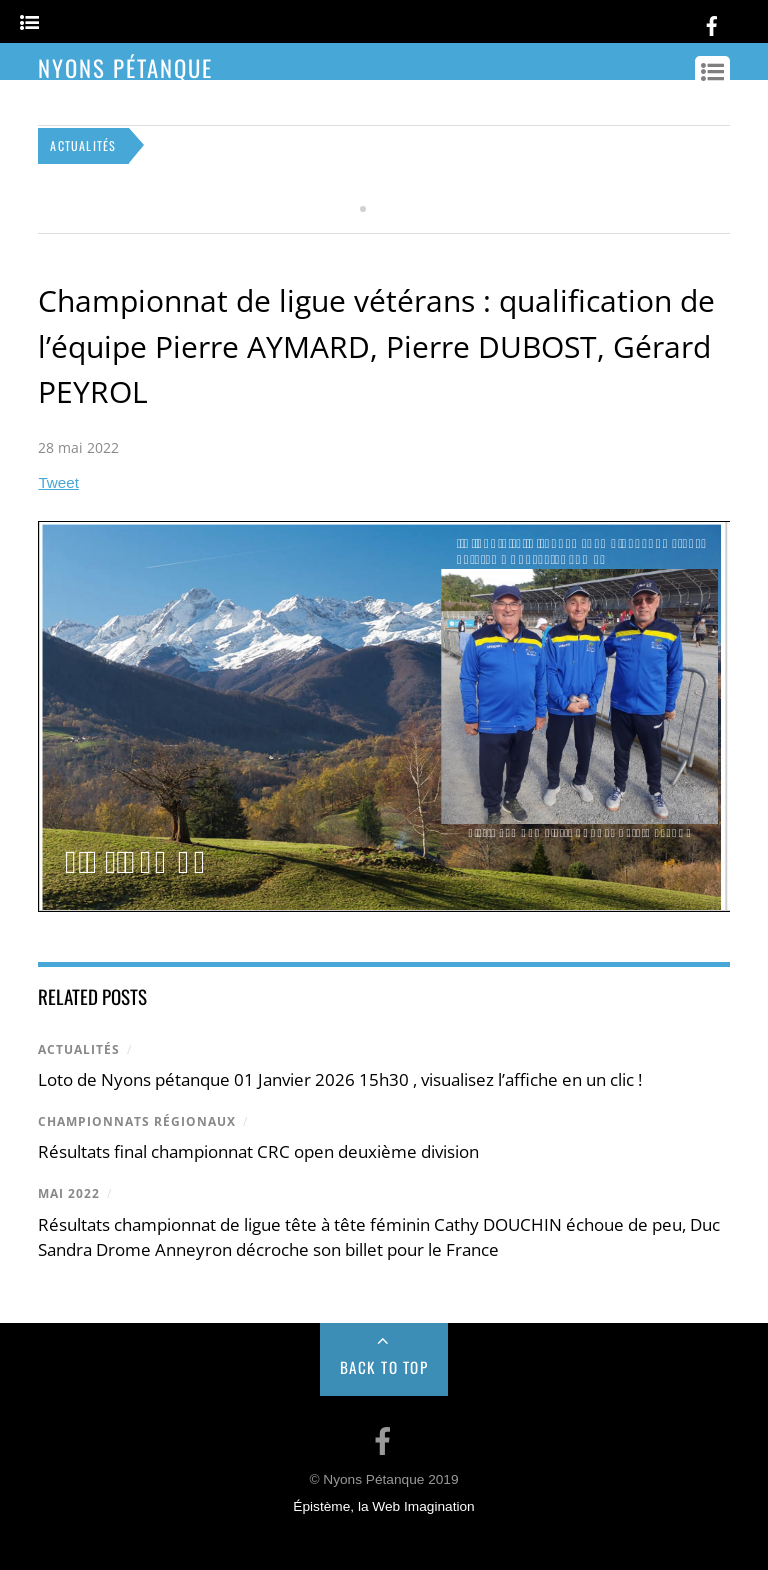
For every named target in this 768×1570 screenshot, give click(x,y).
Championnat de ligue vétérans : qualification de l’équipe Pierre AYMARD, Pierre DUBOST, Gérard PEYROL (376, 346)
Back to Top (384, 1367)
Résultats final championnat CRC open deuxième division (258, 1151)
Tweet (58, 482)
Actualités (79, 1049)
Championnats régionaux (137, 1121)
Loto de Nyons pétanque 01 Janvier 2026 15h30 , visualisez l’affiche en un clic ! (340, 1079)
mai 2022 (69, 1193)
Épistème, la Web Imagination (383, 1506)
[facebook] (712, 22)
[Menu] (29, 23)
